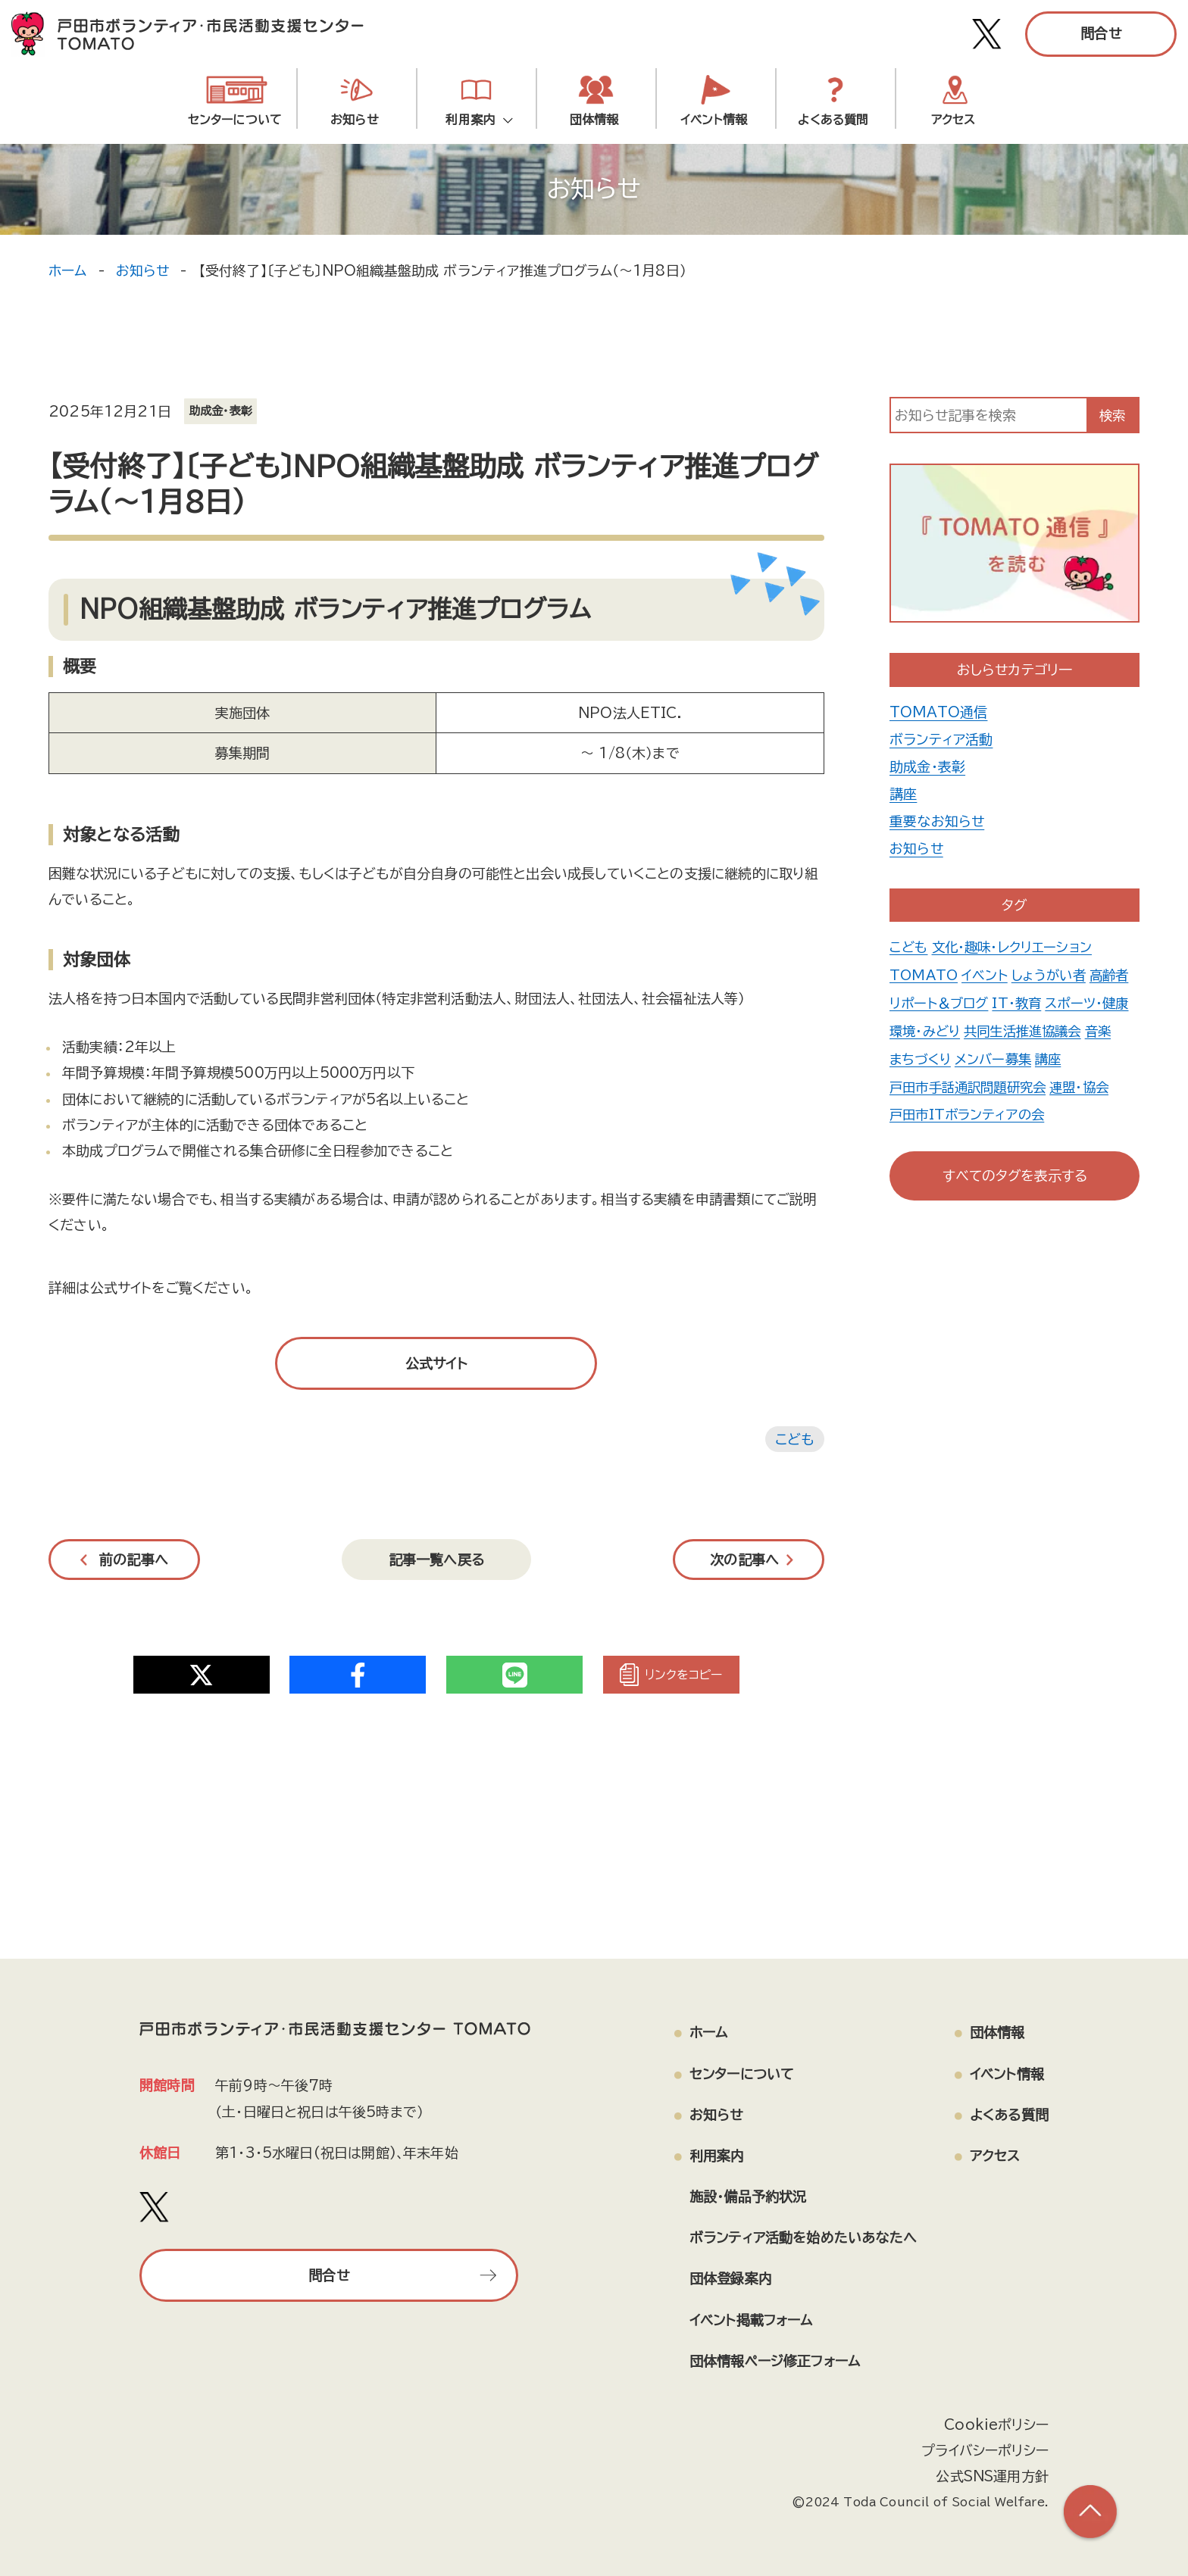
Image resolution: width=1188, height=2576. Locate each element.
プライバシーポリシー (985, 2450)
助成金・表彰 (927, 766)
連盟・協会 (1089, 1110)
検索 (1112, 415)
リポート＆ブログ (986, 1001)
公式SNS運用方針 (992, 2476)
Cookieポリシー (996, 2424)
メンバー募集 (929, 1083)
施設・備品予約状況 (748, 2196)
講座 (903, 794)
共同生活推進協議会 (951, 1056)
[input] (988, 415)
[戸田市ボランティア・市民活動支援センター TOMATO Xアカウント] (987, 34)
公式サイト (436, 1363)
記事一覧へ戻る (436, 1559)
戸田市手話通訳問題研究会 (972, 1110)
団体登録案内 (730, 2278)
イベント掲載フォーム (751, 2320)
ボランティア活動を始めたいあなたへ (803, 2237)
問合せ (1100, 33)
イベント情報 (713, 120)
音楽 (1031, 1056)
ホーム (67, 270)
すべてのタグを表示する (1015, 1175)
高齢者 (910, 1001)
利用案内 (474, 120)
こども (794, 1439)
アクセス (953, 120)
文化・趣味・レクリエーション (1016, 947)
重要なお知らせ (936, 821)
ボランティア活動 (941, 739)
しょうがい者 (1052, 974)
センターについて (235, 120)
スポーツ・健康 (933, 1028)
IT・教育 (1066, 1001)
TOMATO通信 (938, 712)
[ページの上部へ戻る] (1090, 2511)
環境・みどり (1017, 1028)
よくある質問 (833, 120)
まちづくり (1080, 1056)
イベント (987, 974)
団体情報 (594, 120)
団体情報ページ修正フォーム (774, 2361)
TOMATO (924, 974)
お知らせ (354, 120)
